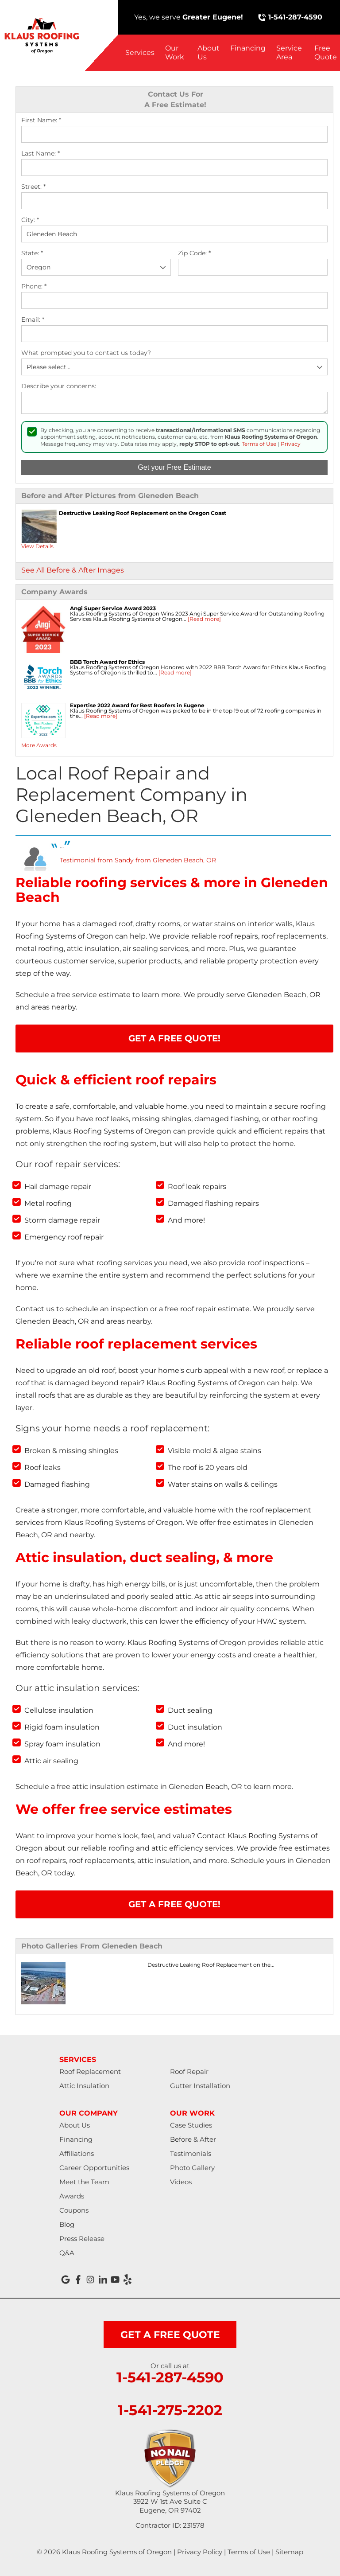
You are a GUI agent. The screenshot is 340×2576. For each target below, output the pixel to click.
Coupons (74, 2210)
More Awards (39, 745)
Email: (32, 319)
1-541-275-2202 (170, 2410)
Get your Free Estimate (174, 467)
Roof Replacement (90, 2071)
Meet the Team (84, 2182)
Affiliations (76, 2153)
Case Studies (191, 2125)
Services (140, 52)
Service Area (289, 52)
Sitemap (289, 2552)
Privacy (291, 443)
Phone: (33, 286)
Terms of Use (259, 443)
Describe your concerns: (58, 386)
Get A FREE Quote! (174, 1038)
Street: (33, 187)
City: (30, 220)
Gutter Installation (200, 2085)
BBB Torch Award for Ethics (107, 662)
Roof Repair (189, 2071)
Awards (71, 2196)
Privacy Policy (199, 2552)
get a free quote (170, 2335)
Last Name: (40, 153)
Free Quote (325, 52)
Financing (248, 48)
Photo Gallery (192, 2167)
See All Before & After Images (72, 570)
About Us (208, 52)
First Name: (41, 120)
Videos (181, 2182)
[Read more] (204, 619)
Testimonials (190, 2153)
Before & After (193, 2139)
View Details (37, 546)
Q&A (66, 2253)
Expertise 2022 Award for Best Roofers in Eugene (137, 705)
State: (32, 253)
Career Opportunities (94, 2167)
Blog (66, 2224)
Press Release (81, 2238)
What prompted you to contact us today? (86, 353)
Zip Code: (194, 253)
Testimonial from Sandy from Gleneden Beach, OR (138, 860)
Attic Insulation (84, 2085)
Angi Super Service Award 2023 (113, 608)
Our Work (174, 52)
